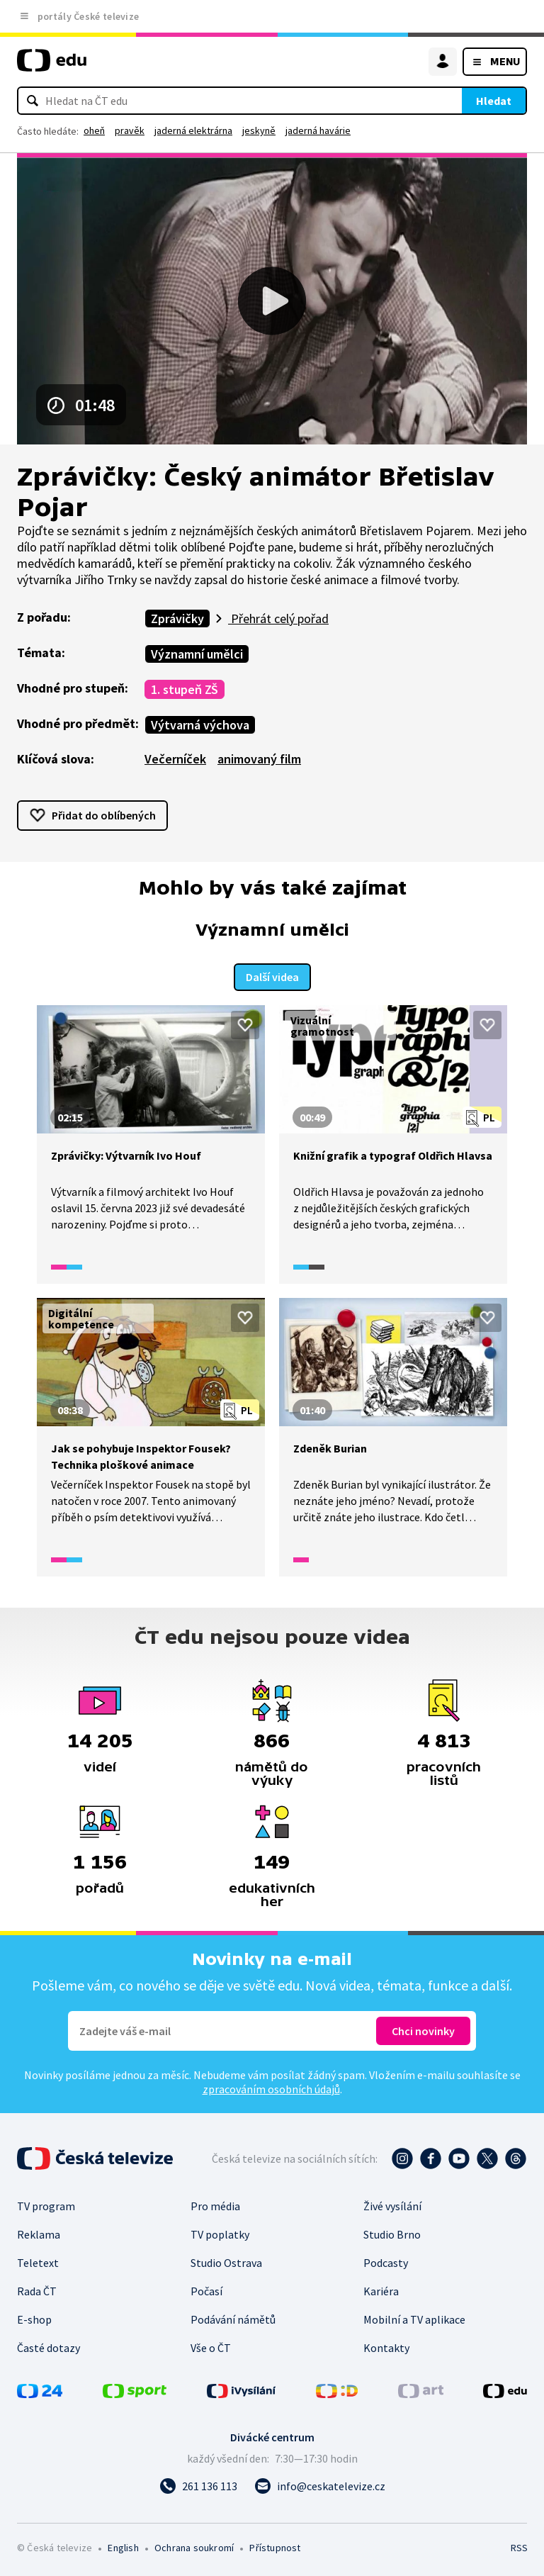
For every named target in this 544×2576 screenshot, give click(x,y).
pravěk (129, 130)
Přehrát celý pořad (278, 618)
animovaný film (259, 759)
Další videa (272, 975)
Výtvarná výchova (200, 725)
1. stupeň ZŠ (184, 689)
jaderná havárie (318, 130)
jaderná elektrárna (193, 130)
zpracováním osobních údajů (271, 2088)
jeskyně (259, 130)
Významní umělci (197, 654)
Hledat (493, 101)
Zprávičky (177, 618)
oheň (94, 130)
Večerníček (175, 759)
